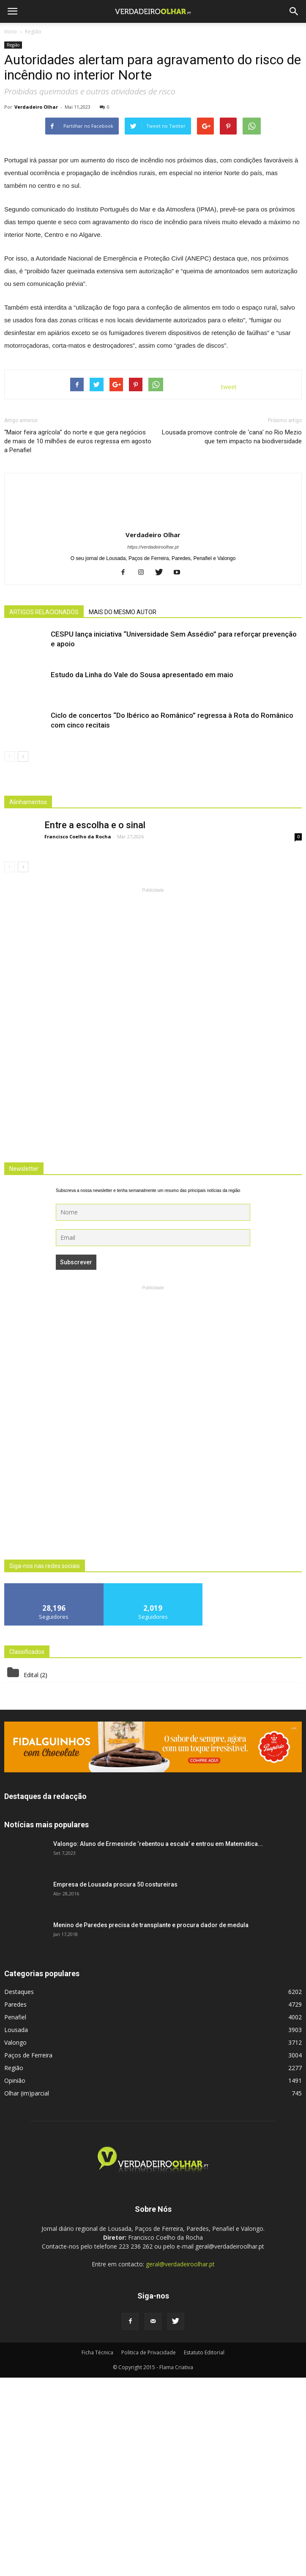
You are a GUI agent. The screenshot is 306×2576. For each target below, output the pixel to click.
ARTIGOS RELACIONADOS (44, 810)
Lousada (16, 2228)
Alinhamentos (28, 1000)
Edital (31, 1873)
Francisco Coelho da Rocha (77, 1035)
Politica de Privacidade (148, 2550)
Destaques (19, 2190)
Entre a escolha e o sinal (94, 1023)
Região (13, 45)
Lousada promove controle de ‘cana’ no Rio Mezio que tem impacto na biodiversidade (232, 635)
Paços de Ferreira (28, 2253)
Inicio (10, 31)
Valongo (15, 2241)
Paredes (15, 2203)
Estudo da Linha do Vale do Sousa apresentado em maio (142, 873)
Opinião (14, 2279)
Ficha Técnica (97, 2550)
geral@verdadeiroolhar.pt (180, 2462)
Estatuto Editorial (204, 2550)
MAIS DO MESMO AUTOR (122, 810)
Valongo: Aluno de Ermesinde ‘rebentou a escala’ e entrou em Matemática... (158, 2042)
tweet (229, 586)
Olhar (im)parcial (26, 2292)
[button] (294, 11)
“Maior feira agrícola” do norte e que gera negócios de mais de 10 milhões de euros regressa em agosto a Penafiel (77, 639)
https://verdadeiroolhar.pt (152, 745)
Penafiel (15, 2215)
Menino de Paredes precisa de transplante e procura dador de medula (151, 2123)
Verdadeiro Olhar (36, 107)
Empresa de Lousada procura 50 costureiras (115, 2082)
